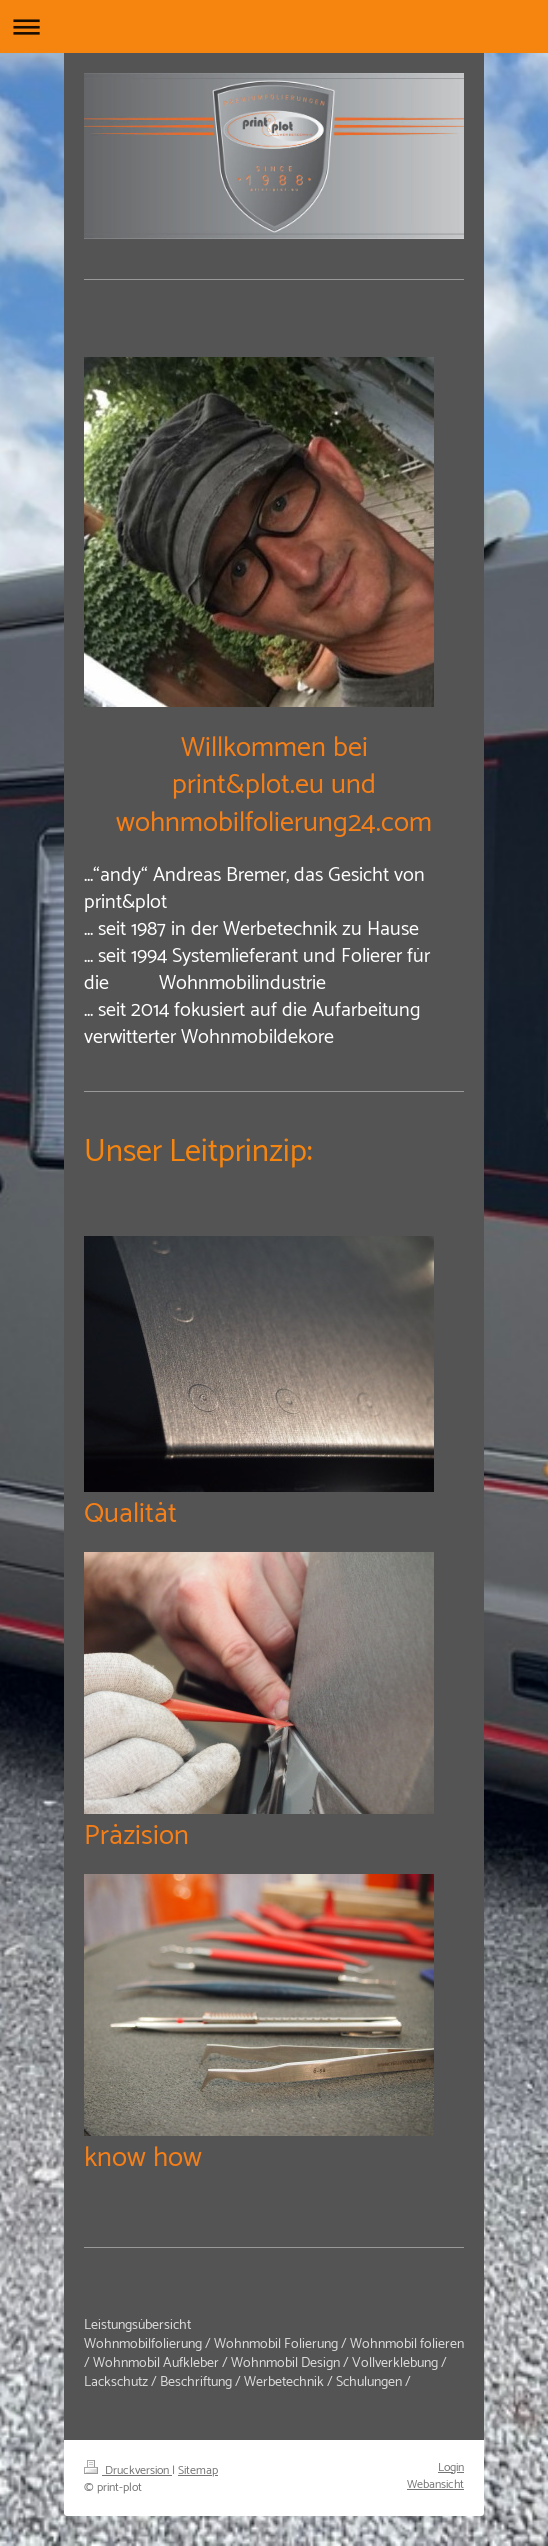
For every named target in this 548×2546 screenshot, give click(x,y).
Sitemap (198, 2470)
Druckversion (128, 2470)
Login (451, 2467)
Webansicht (435, 2484)
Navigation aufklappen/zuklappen (274, 26)
